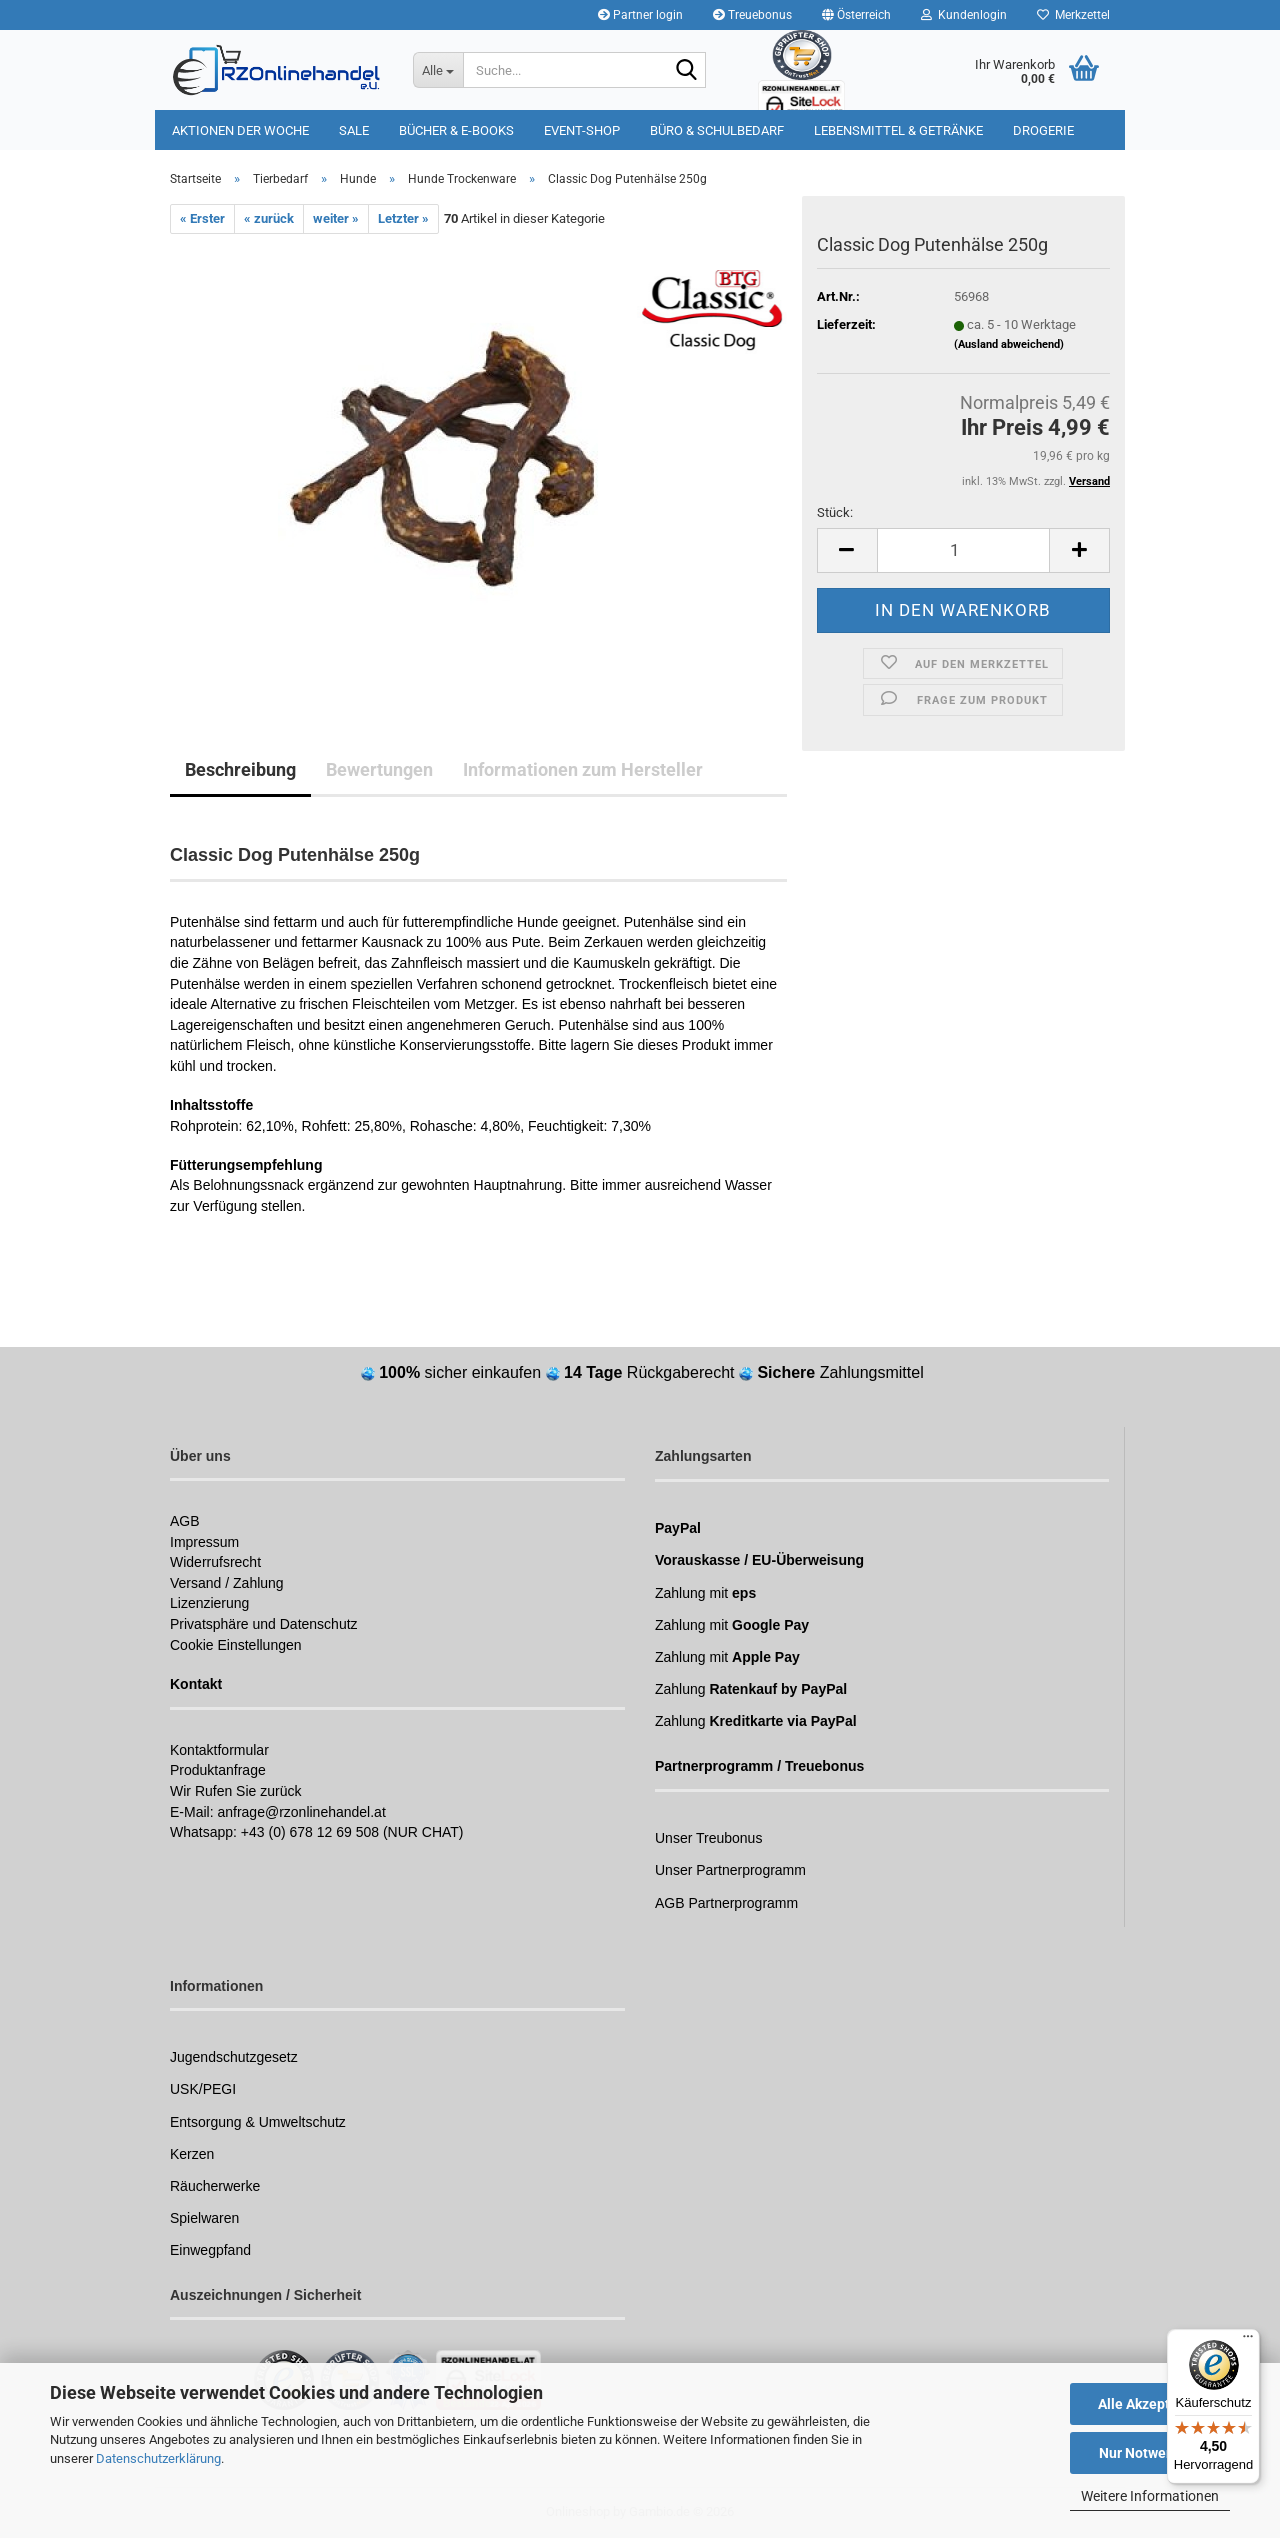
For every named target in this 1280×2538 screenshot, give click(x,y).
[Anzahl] (963, 550)
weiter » (336, 218)
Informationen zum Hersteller (583, 769)
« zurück (269, 218)
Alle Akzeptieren (1150, 2404)
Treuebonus (752, 15)
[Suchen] (687, 71)
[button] (856, 15)
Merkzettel (1073, 15)
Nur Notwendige (1150, 2453)
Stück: (835, 512)
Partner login (640, 15)
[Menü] (1248, 2341)
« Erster (202, 218)
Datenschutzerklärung (158, 2458)
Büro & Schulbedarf (717, 130)
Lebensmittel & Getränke (898, 130)
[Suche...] (438, 70)
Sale (354, 130)
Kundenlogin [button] (964, 15)
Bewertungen (379, 769)
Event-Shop (582, 130)
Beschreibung (240, 769)
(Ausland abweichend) (1009, 344)
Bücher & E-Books (456, 130)
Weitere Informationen (1150, 2496)
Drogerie (1043, 130)
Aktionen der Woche (240, 130)
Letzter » (403, 218)
